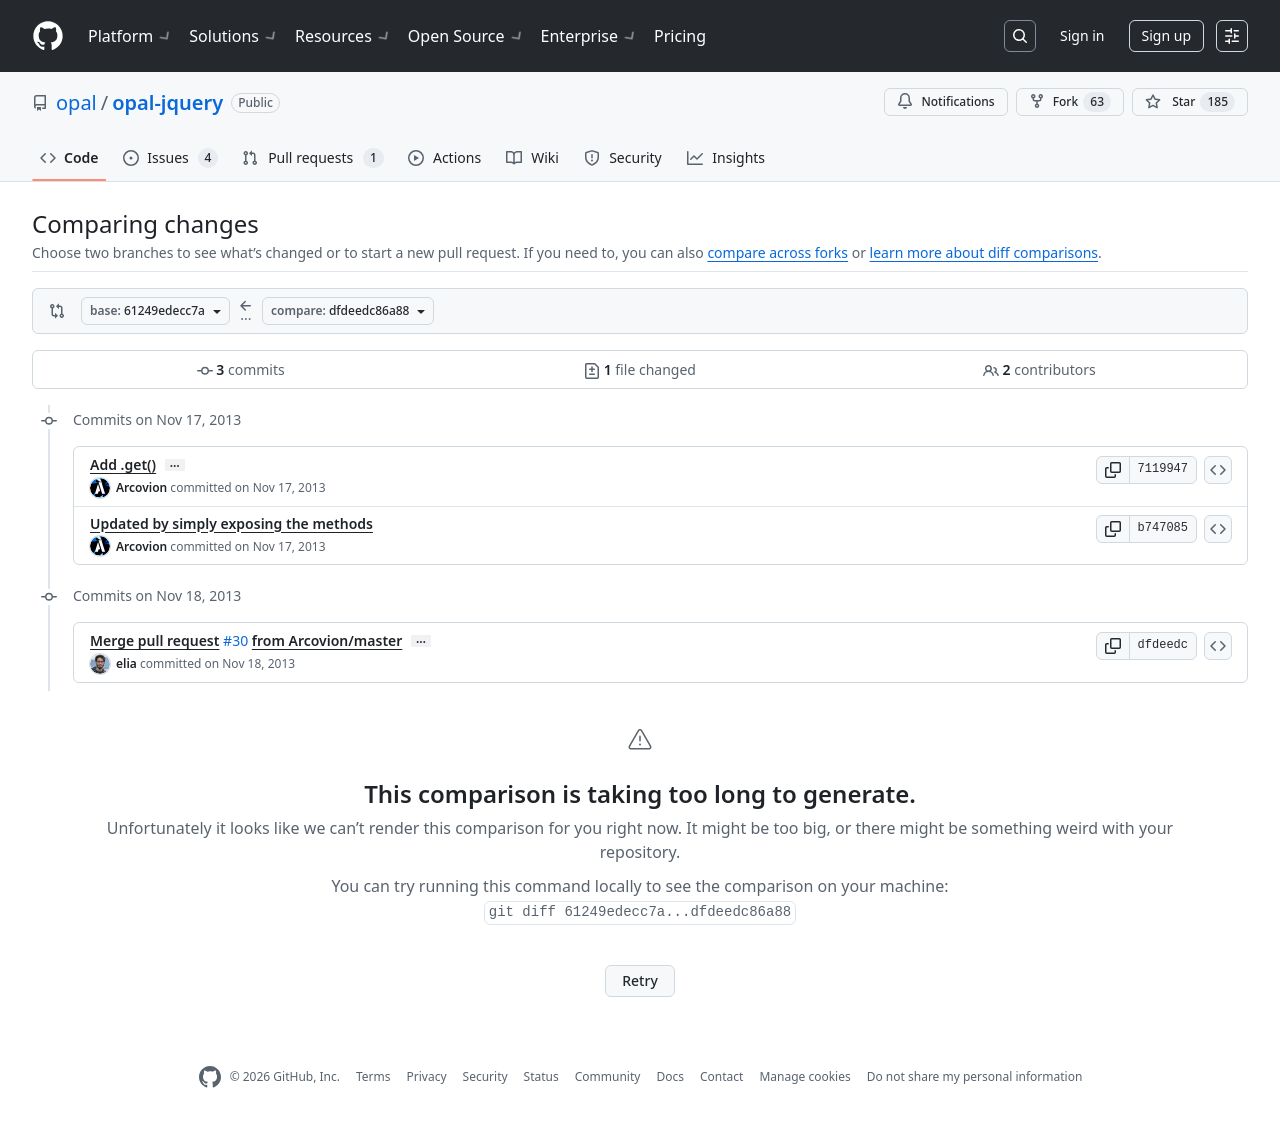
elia (126, 663)
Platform (130, 36)
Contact (721, 1076)
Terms (373, 1076)
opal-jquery (167, 102)
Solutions (234, 36)
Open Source (466, 36)
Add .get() (123, 464)
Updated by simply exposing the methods (231, 523)
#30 (235, 640)
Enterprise (589, 36)
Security (485, 1076)
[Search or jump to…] (1020, 36)
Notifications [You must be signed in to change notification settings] (945, 101)
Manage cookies (804, 1076)
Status (541, 1076)
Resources (343, 36)
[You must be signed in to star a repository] (1190, 102)
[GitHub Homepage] (210, 1077)
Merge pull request (154, 640)
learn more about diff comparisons (984, 252)
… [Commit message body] (175, 465)
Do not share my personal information (975, 1076)
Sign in (1082, 35)
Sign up (1166, 35)
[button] (1113, 470)
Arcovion (141, 487)
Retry (640, 980)
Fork (1070, 102)
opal (76, 102)
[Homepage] (48, 36)
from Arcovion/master (327, 640)
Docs (670, 1076)
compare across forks (777, 252)
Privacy (427, 1076)
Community (608, 1076)
